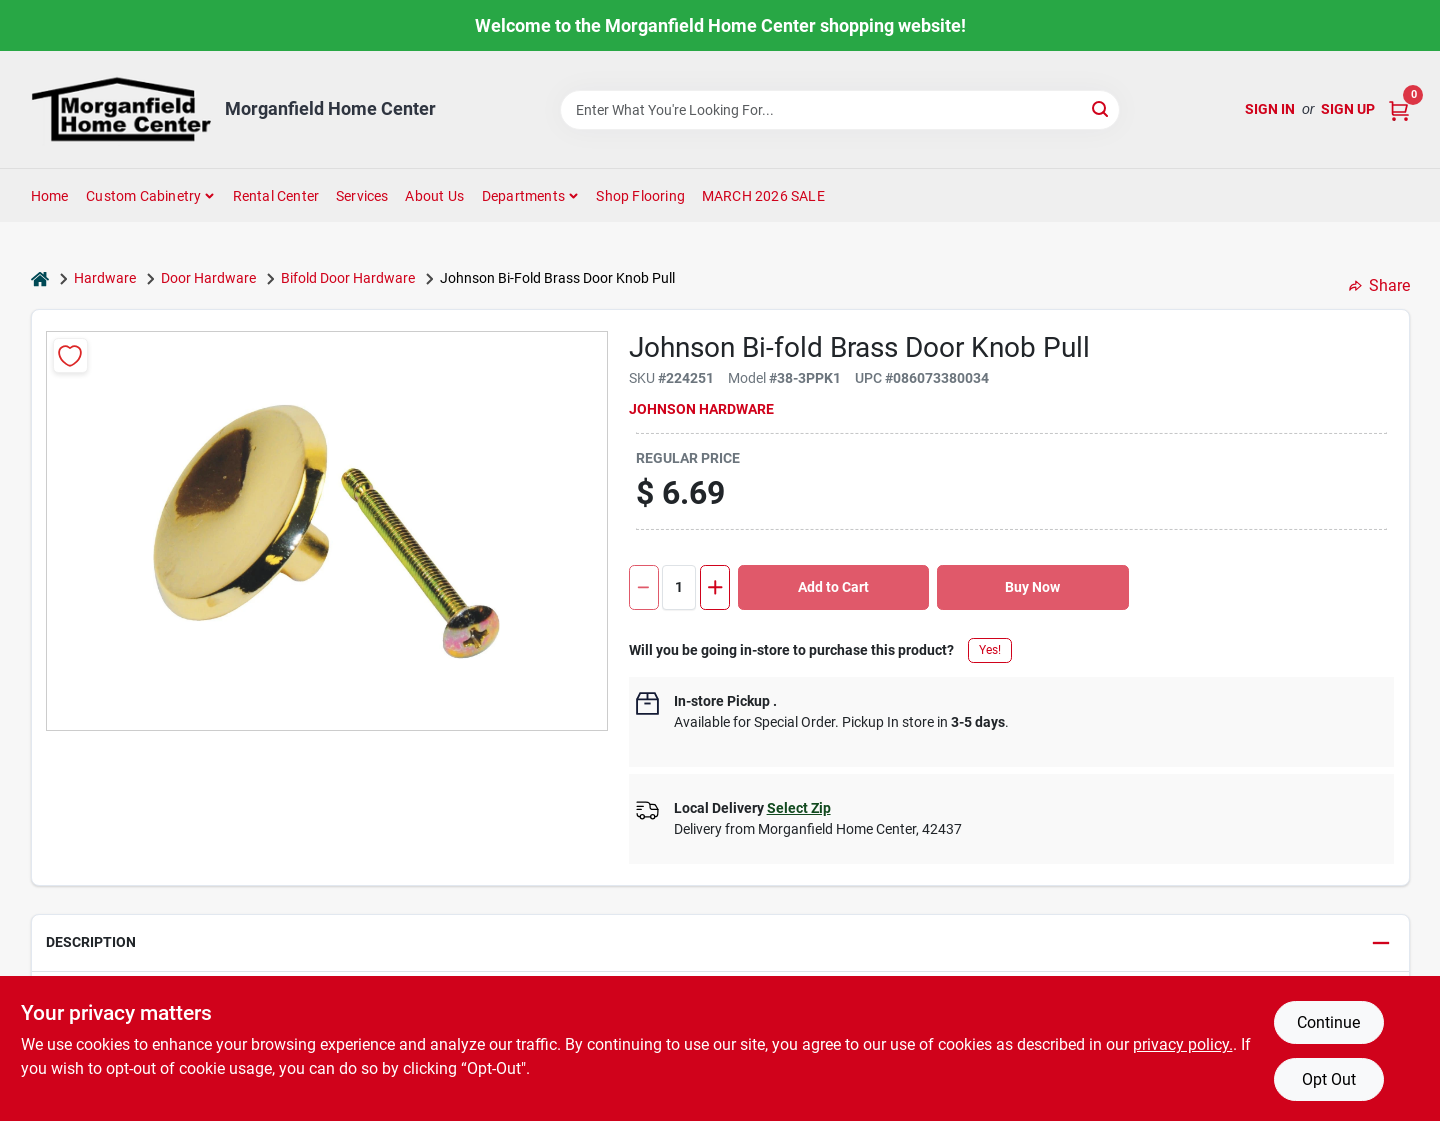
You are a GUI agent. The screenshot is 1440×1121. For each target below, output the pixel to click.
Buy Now (1032, 587)
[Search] (1101, 108)
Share (1379, 285)
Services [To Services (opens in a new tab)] (362, 196)
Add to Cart (833, 587)
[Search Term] (840, 110)
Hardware (105, 278)
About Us (434, 196)
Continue (1328, 1022)
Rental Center (276, 196)
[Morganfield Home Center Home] (121, 109)
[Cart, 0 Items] (1399, 109)
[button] (720, 943)
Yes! (990, 650)
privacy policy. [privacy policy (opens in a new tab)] (1183, 1044)
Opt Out (1329, 1079)
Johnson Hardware (701, 409)
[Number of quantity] (679, 587)
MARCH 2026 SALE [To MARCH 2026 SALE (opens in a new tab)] (763, 196)
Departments (523, 196)
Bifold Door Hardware (348, 278)
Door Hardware (208, 278)
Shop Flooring (640, 196)
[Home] (40, 278)
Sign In (1270, 109)
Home (50, 196)
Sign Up (1348, 109)
